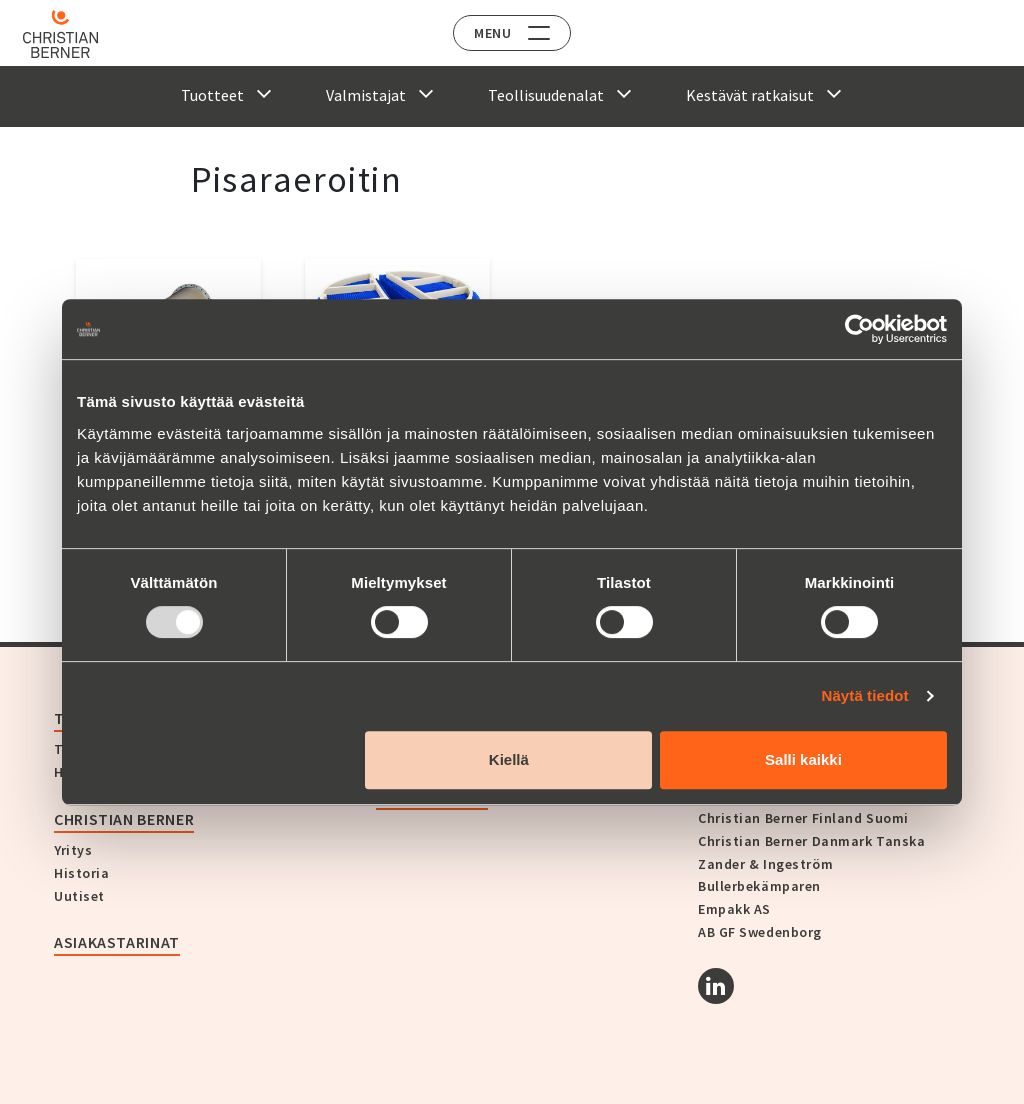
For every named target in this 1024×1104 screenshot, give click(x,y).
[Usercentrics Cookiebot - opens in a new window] (859, 329)
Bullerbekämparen (759, 886)
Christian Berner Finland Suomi (803, 818)
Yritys (73, 850)
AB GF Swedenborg (760, 932)
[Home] (72, 34)
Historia (81, 873)
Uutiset (79, 896)
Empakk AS (734, 909)
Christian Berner (124, 819)
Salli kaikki (803, 759)
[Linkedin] (716, 986)
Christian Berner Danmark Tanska (811, 841)
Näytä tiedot (865, 695)
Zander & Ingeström (765, 864)
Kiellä (509, 759)
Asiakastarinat (117, 942)
